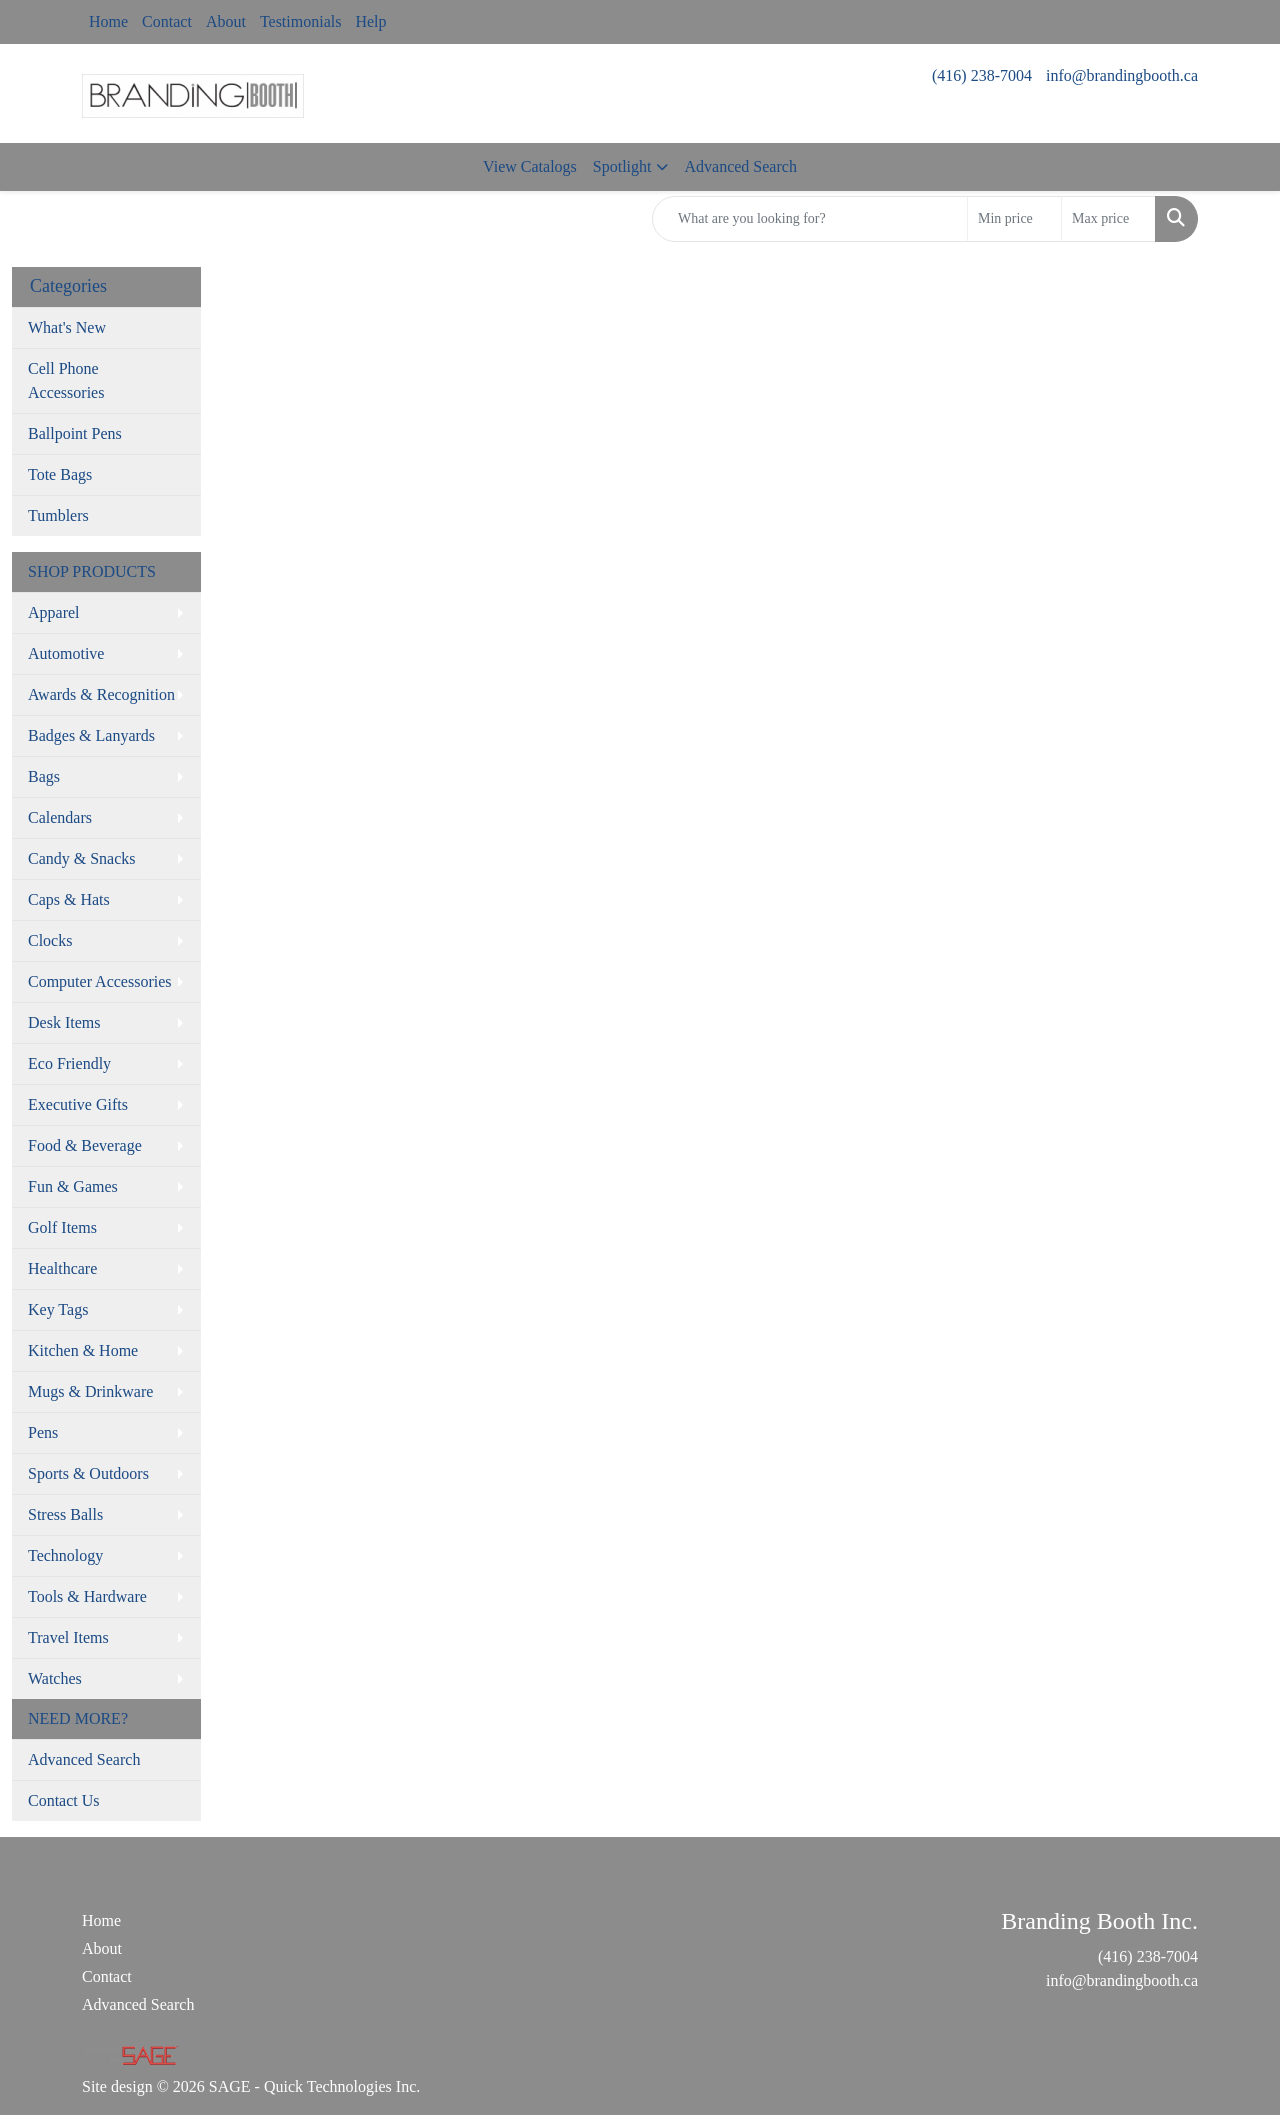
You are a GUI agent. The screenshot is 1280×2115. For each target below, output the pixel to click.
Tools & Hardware (87, 1596)
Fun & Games (73, 1186)
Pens (43, 1432)
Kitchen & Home (83, 1350)
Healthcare (62, 1268)
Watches (55, 1678)
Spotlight (622, 166)
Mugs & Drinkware (90, 1391)
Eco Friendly (69, 1063)
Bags (44, 776)
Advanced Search (740, 166)
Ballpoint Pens (75, 433)
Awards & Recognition (101, 694)
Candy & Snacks (82, 858)
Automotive (66, 653)
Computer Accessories (100, 981)
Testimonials (301, 21)
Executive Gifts (78, 1104)
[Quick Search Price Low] (1014, 219)
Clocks (50, 940)
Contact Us (64, 1800)
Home (108, 21)
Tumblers (58, 515)
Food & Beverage (85, 1145)
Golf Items (62, 1227)
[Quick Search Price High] (1108, 219)
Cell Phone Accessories (66, 380)
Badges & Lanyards (91, 735)
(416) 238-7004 (982, 75)
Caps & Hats (69, 899)
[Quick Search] (810, 219)
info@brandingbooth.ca (1122, 75)
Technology (65, 1555)
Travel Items (68, 1637)
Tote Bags (60, 474)
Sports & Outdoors (88, 1473)
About (226, 21)
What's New (67, 327)
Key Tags (58, 1309)
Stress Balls (65, 1514)
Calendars (60, 817)
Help (370, 21)
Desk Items (64, 1022)
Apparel (54, 612)
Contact (167, 21)
